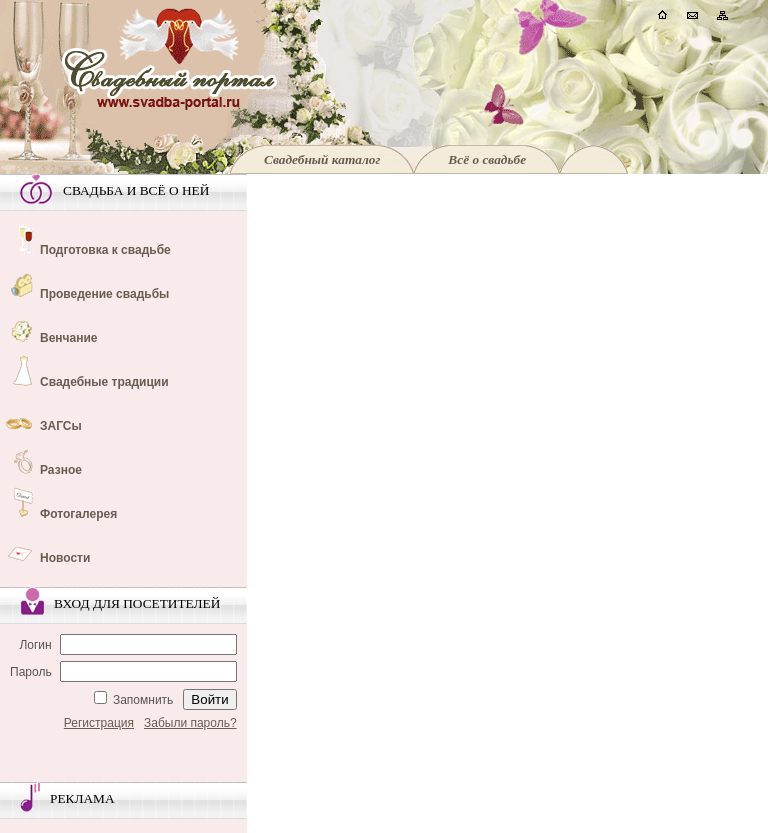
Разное (61, 470)
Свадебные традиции (104, 382)
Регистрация (99, 723)
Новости (65, 558)
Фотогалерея (78, 514)
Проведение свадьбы (104, 294)
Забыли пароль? (190, 723)
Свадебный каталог (322, 159)
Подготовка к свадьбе (105, 250)
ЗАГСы (61, 426)
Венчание (69, 338)
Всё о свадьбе (487, 159)
